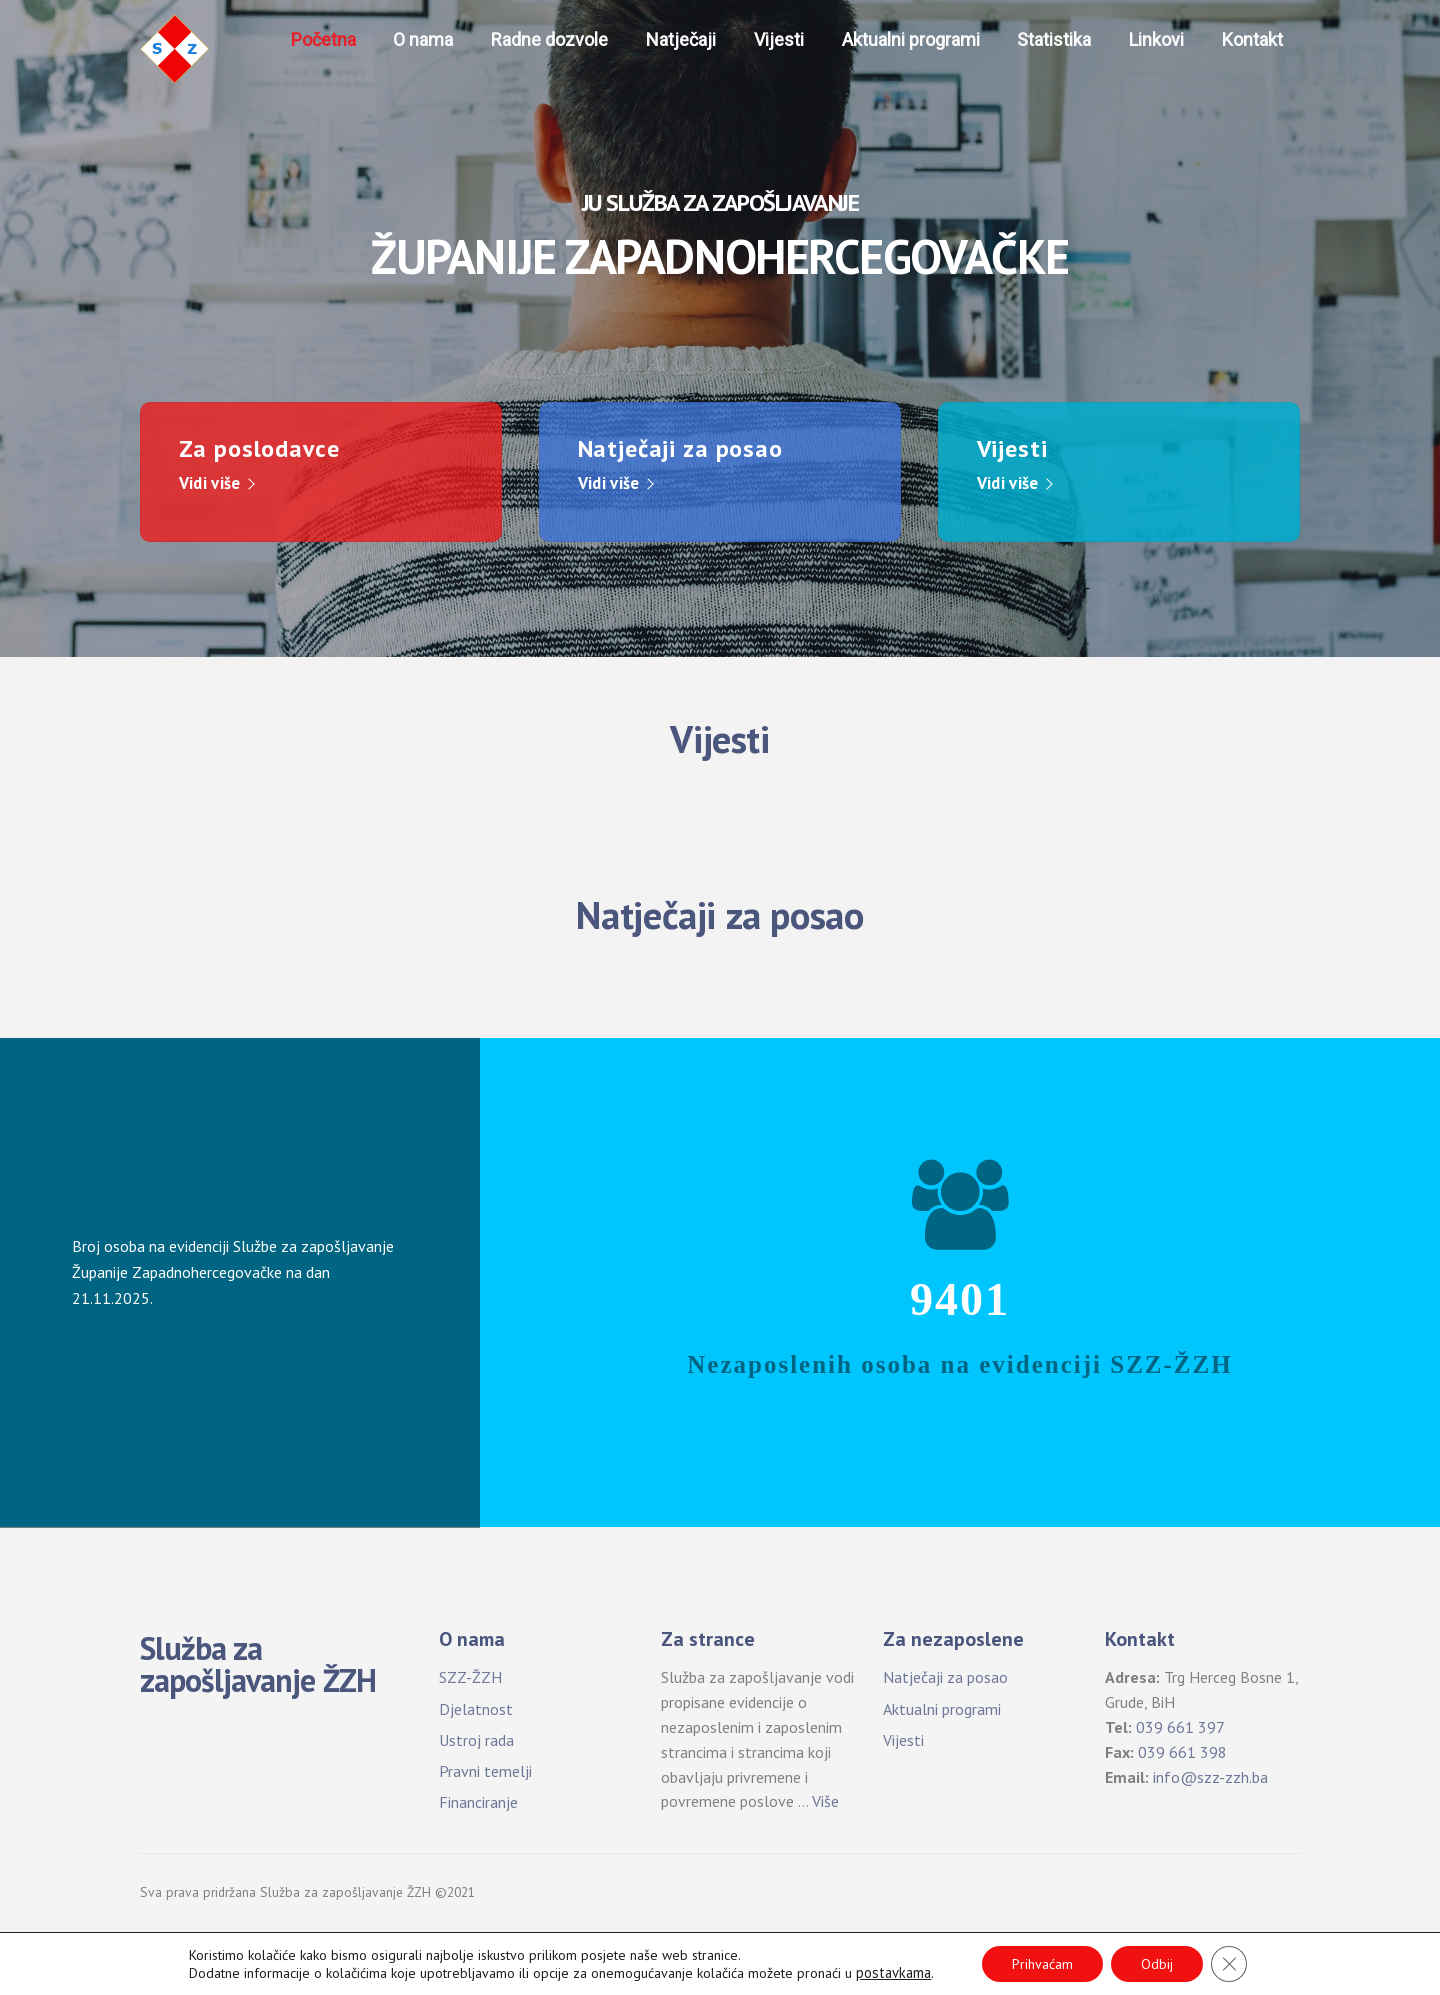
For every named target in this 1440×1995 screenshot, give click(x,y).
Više (825, 1801)
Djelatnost (476, 1709)
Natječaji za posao (945, 1677)
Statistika (1054, 39)
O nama (423, 39)
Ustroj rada (476, 1740)
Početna (323, 39)
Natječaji (681, 39)
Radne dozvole (549, 39)
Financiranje (478, 1802)
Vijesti (779, 39)
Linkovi (1156, 39)
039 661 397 (1180, 1727)
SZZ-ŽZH (470, 1677)
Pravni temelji (485, 1771)
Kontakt (1252, 39)
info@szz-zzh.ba (1210, 1777)
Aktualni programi (911, 39)
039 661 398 (1182, 1752)
